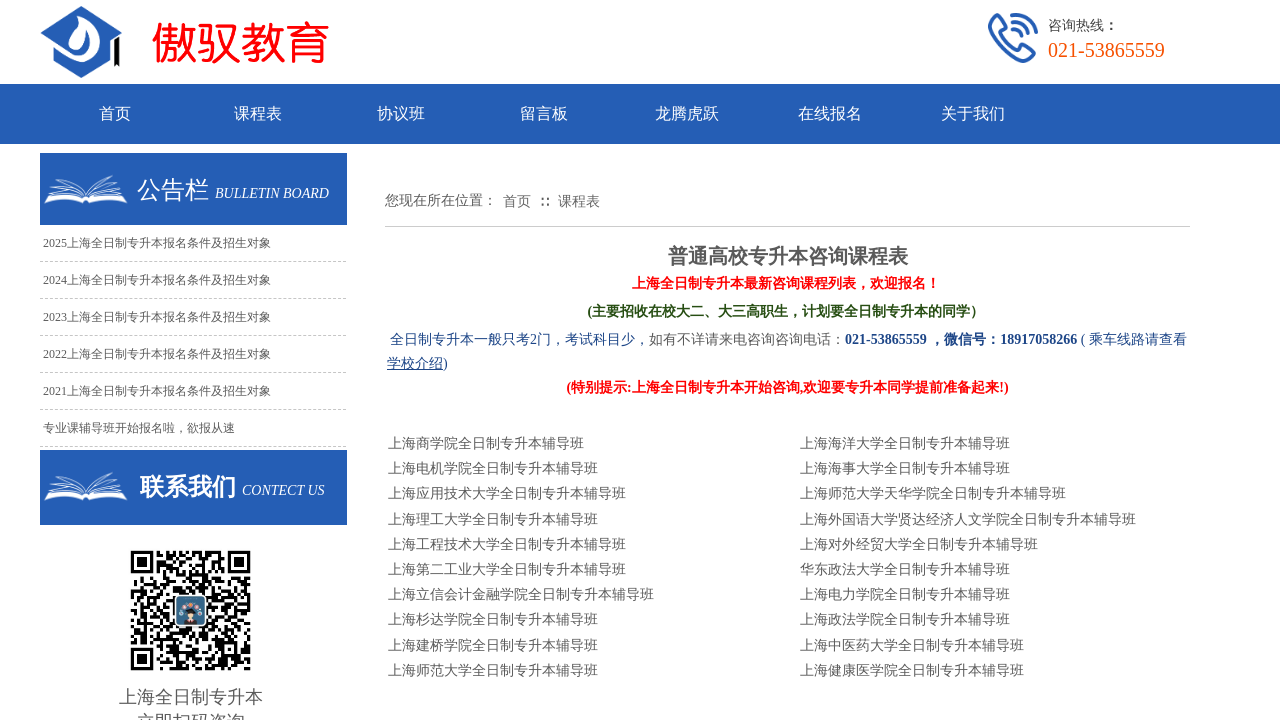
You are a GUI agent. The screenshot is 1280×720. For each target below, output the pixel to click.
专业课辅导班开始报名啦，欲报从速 (139, 428)
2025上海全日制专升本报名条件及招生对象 (157, 243)
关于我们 (973, 113)
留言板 (544, 113)
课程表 (258, 113)
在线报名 (830, 113)
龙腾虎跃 (687, 113)
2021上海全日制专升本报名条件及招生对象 (157, 391)
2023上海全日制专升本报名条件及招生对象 (157, 317)
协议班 (401, 113)
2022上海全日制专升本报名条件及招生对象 (157, 354)
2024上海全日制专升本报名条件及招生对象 (157, 280)
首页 (115, 113)
